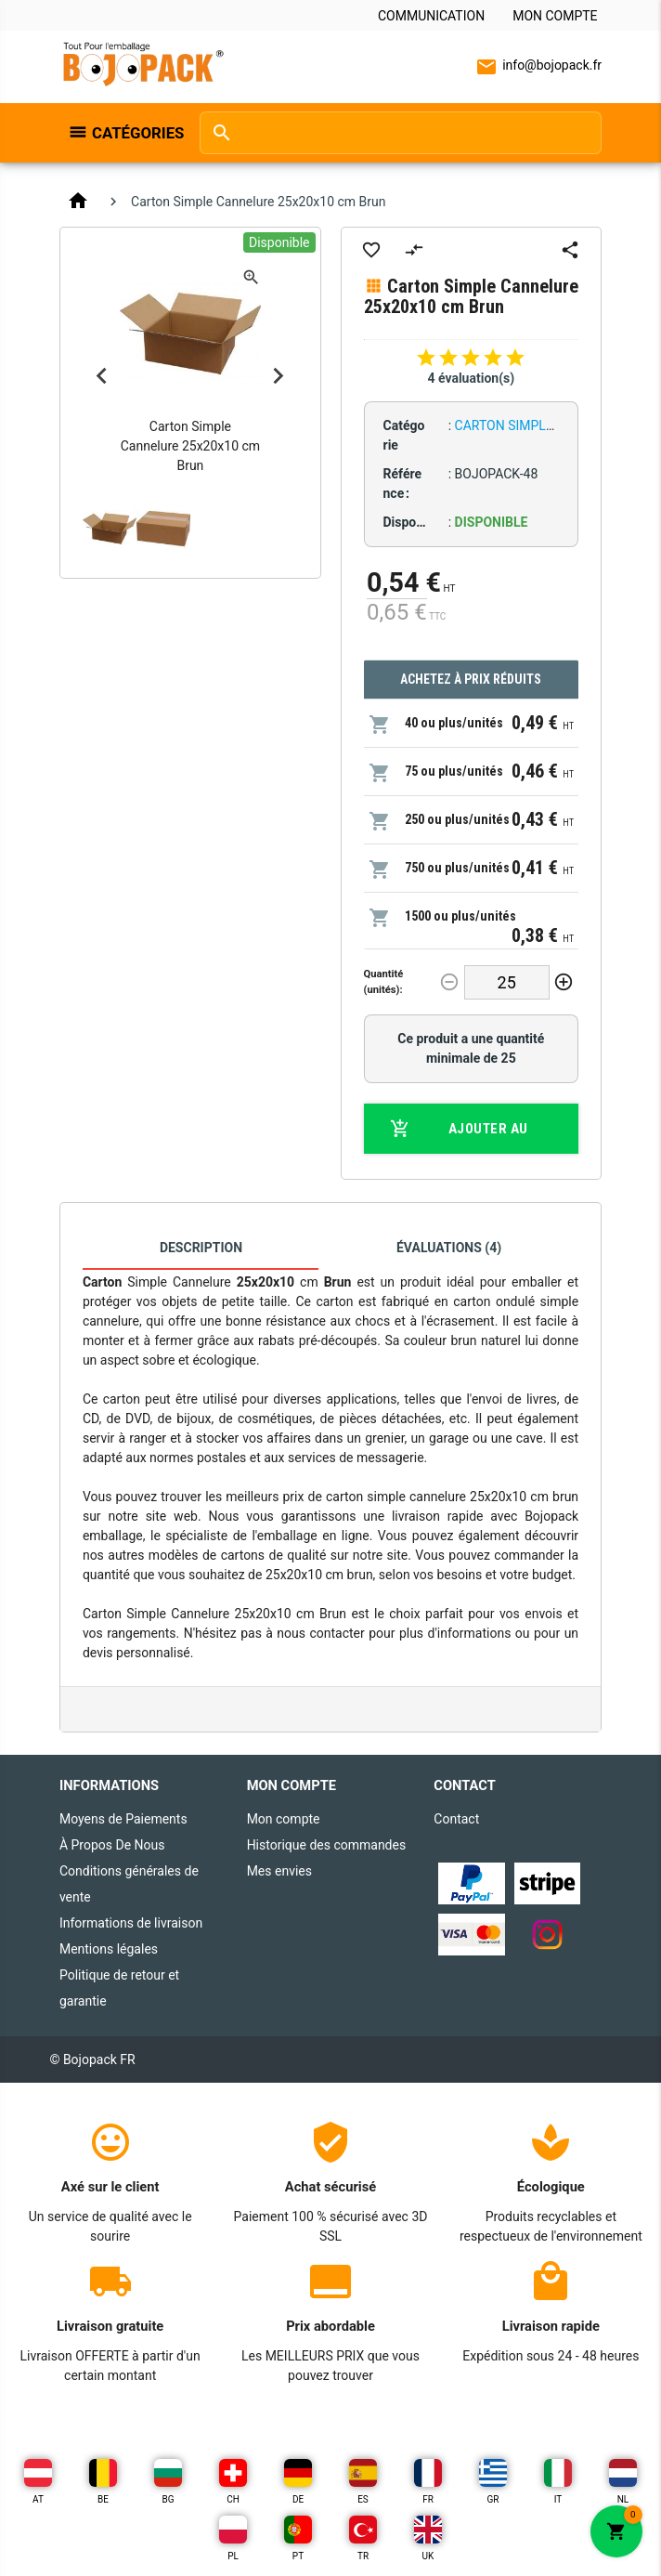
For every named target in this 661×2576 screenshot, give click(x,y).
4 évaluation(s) (470, 378)
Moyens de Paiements (123, 1818)
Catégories (136, 133)
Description (201, 1247)
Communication (431, 15)
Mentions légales (108, 1949)
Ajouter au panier (459, 1129)
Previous (102, 375)
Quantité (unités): (384, 982)
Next (278, 375)
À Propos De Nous (112, 1844)
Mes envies (279, 1870)
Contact (456, 1818)
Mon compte (554, 15)
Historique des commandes (327, 1844)
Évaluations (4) (448, 1247)
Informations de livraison (130, 1923)
